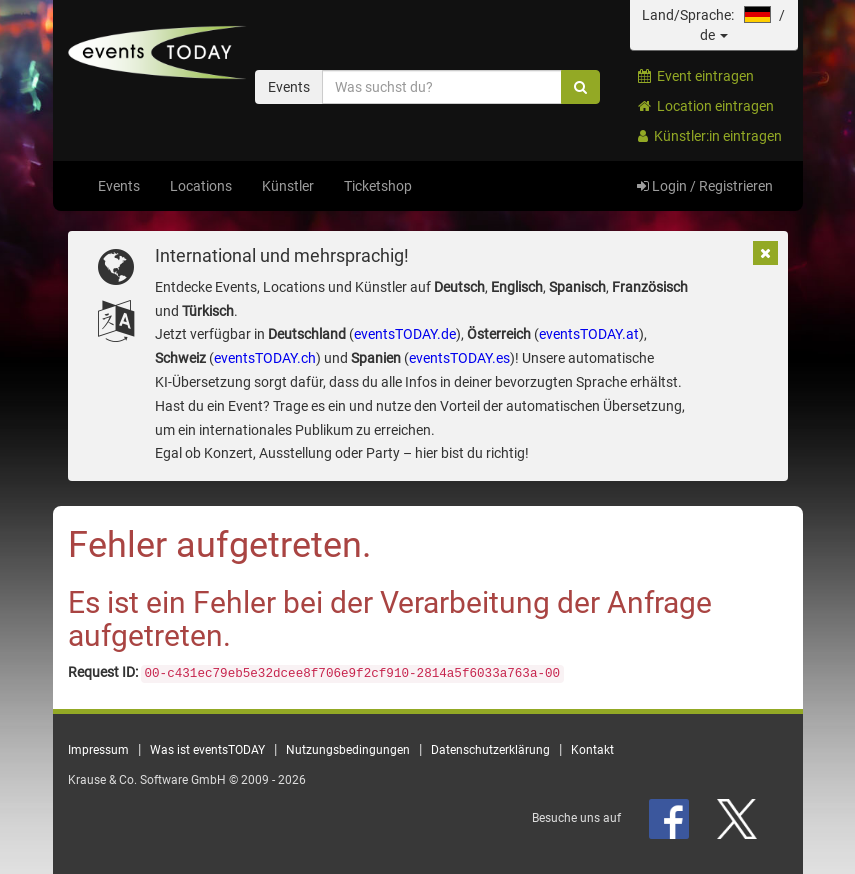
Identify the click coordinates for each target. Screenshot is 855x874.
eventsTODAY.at (589, 334)
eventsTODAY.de (405, 334)
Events (119, 186)
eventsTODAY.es (459, 358)
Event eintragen (696, 76)
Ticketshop (378, 186)
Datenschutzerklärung (490, 750)
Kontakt (592, 750)
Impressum (98, 750)
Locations (201, 186)
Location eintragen (706, 106)
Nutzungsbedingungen (348, 750)
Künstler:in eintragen (710, 136)
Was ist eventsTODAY (207, 750)
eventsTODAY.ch (265, 358)
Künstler (288, 186)
